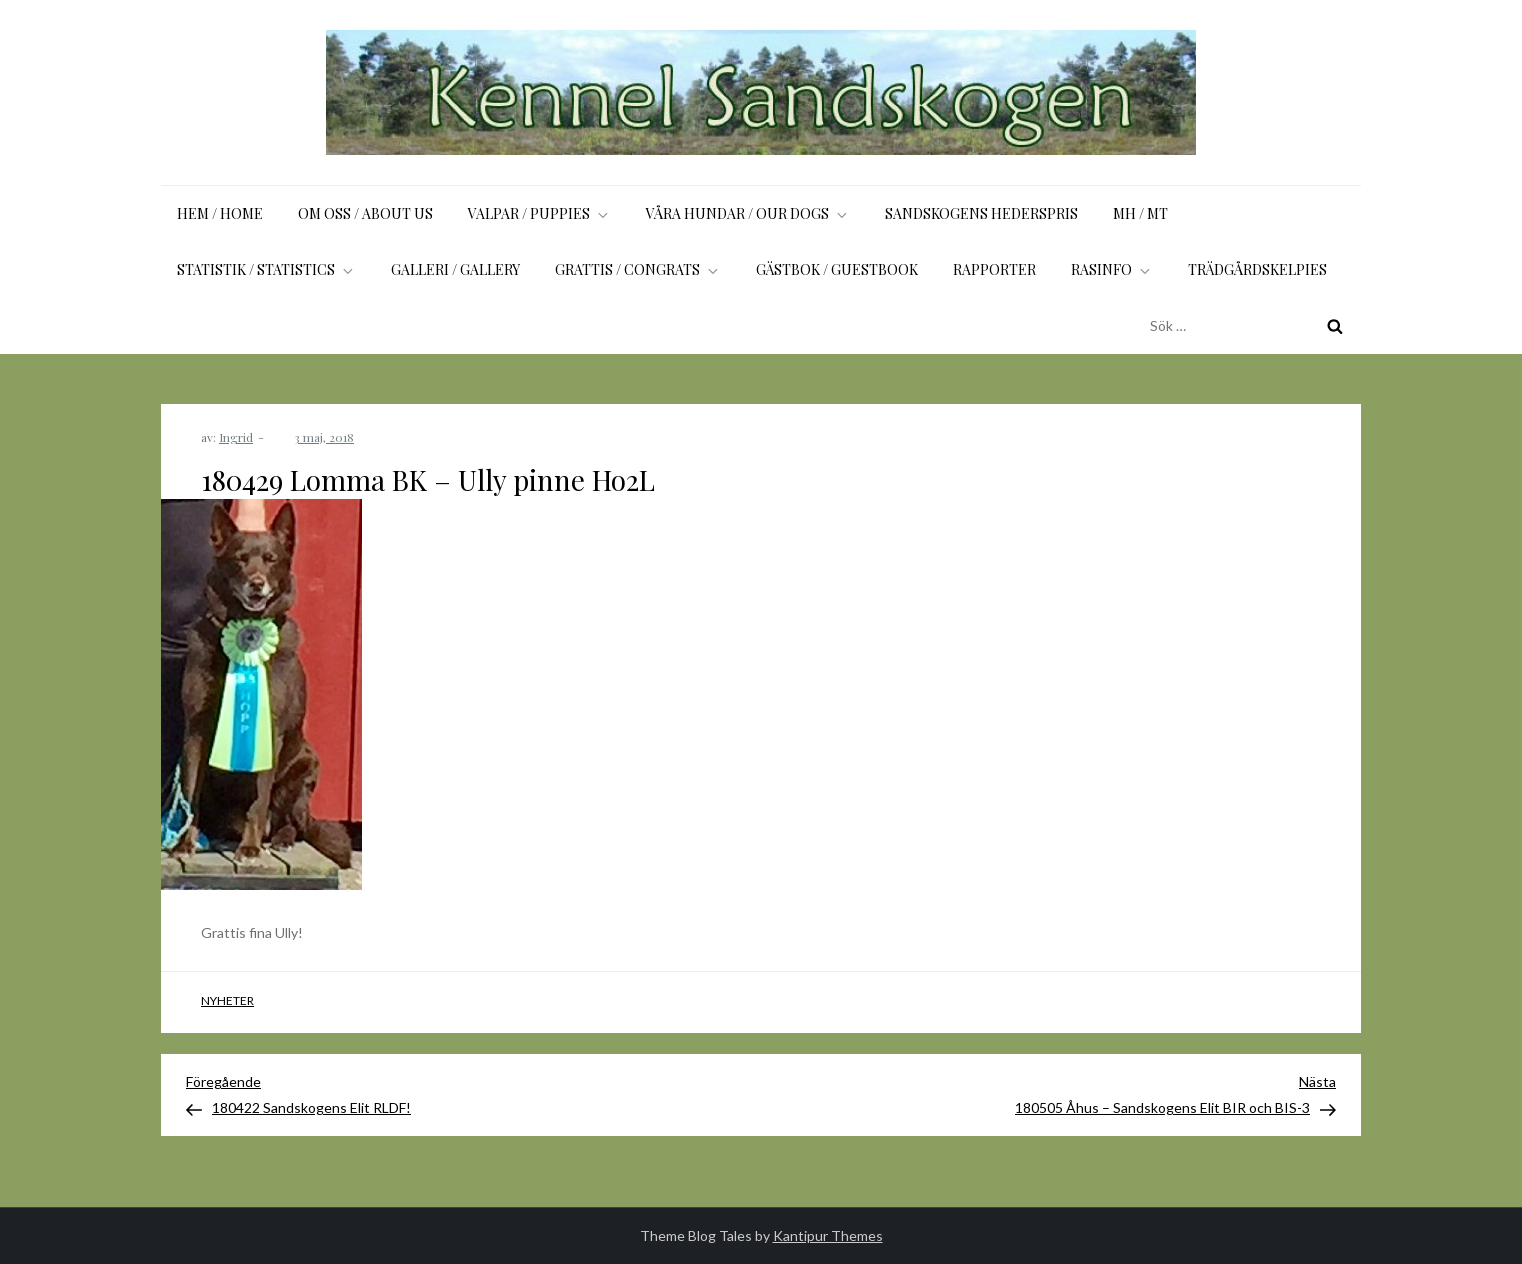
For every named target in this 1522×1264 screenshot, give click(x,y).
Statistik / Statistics (266, 269)
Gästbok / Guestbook (837, 269)
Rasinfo (1112, 269)
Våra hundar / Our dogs (748, 213)
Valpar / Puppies (539, 213)
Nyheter (227, 1000)
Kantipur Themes (828, 1235)
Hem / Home (220, 213)
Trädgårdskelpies (1257, 269)
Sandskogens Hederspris (981, 213)
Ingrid (236, 437)
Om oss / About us (365, 213)
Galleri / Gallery (455, 269)
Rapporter (994, 269)
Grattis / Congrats (638, 269)
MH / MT (1140, 213)
